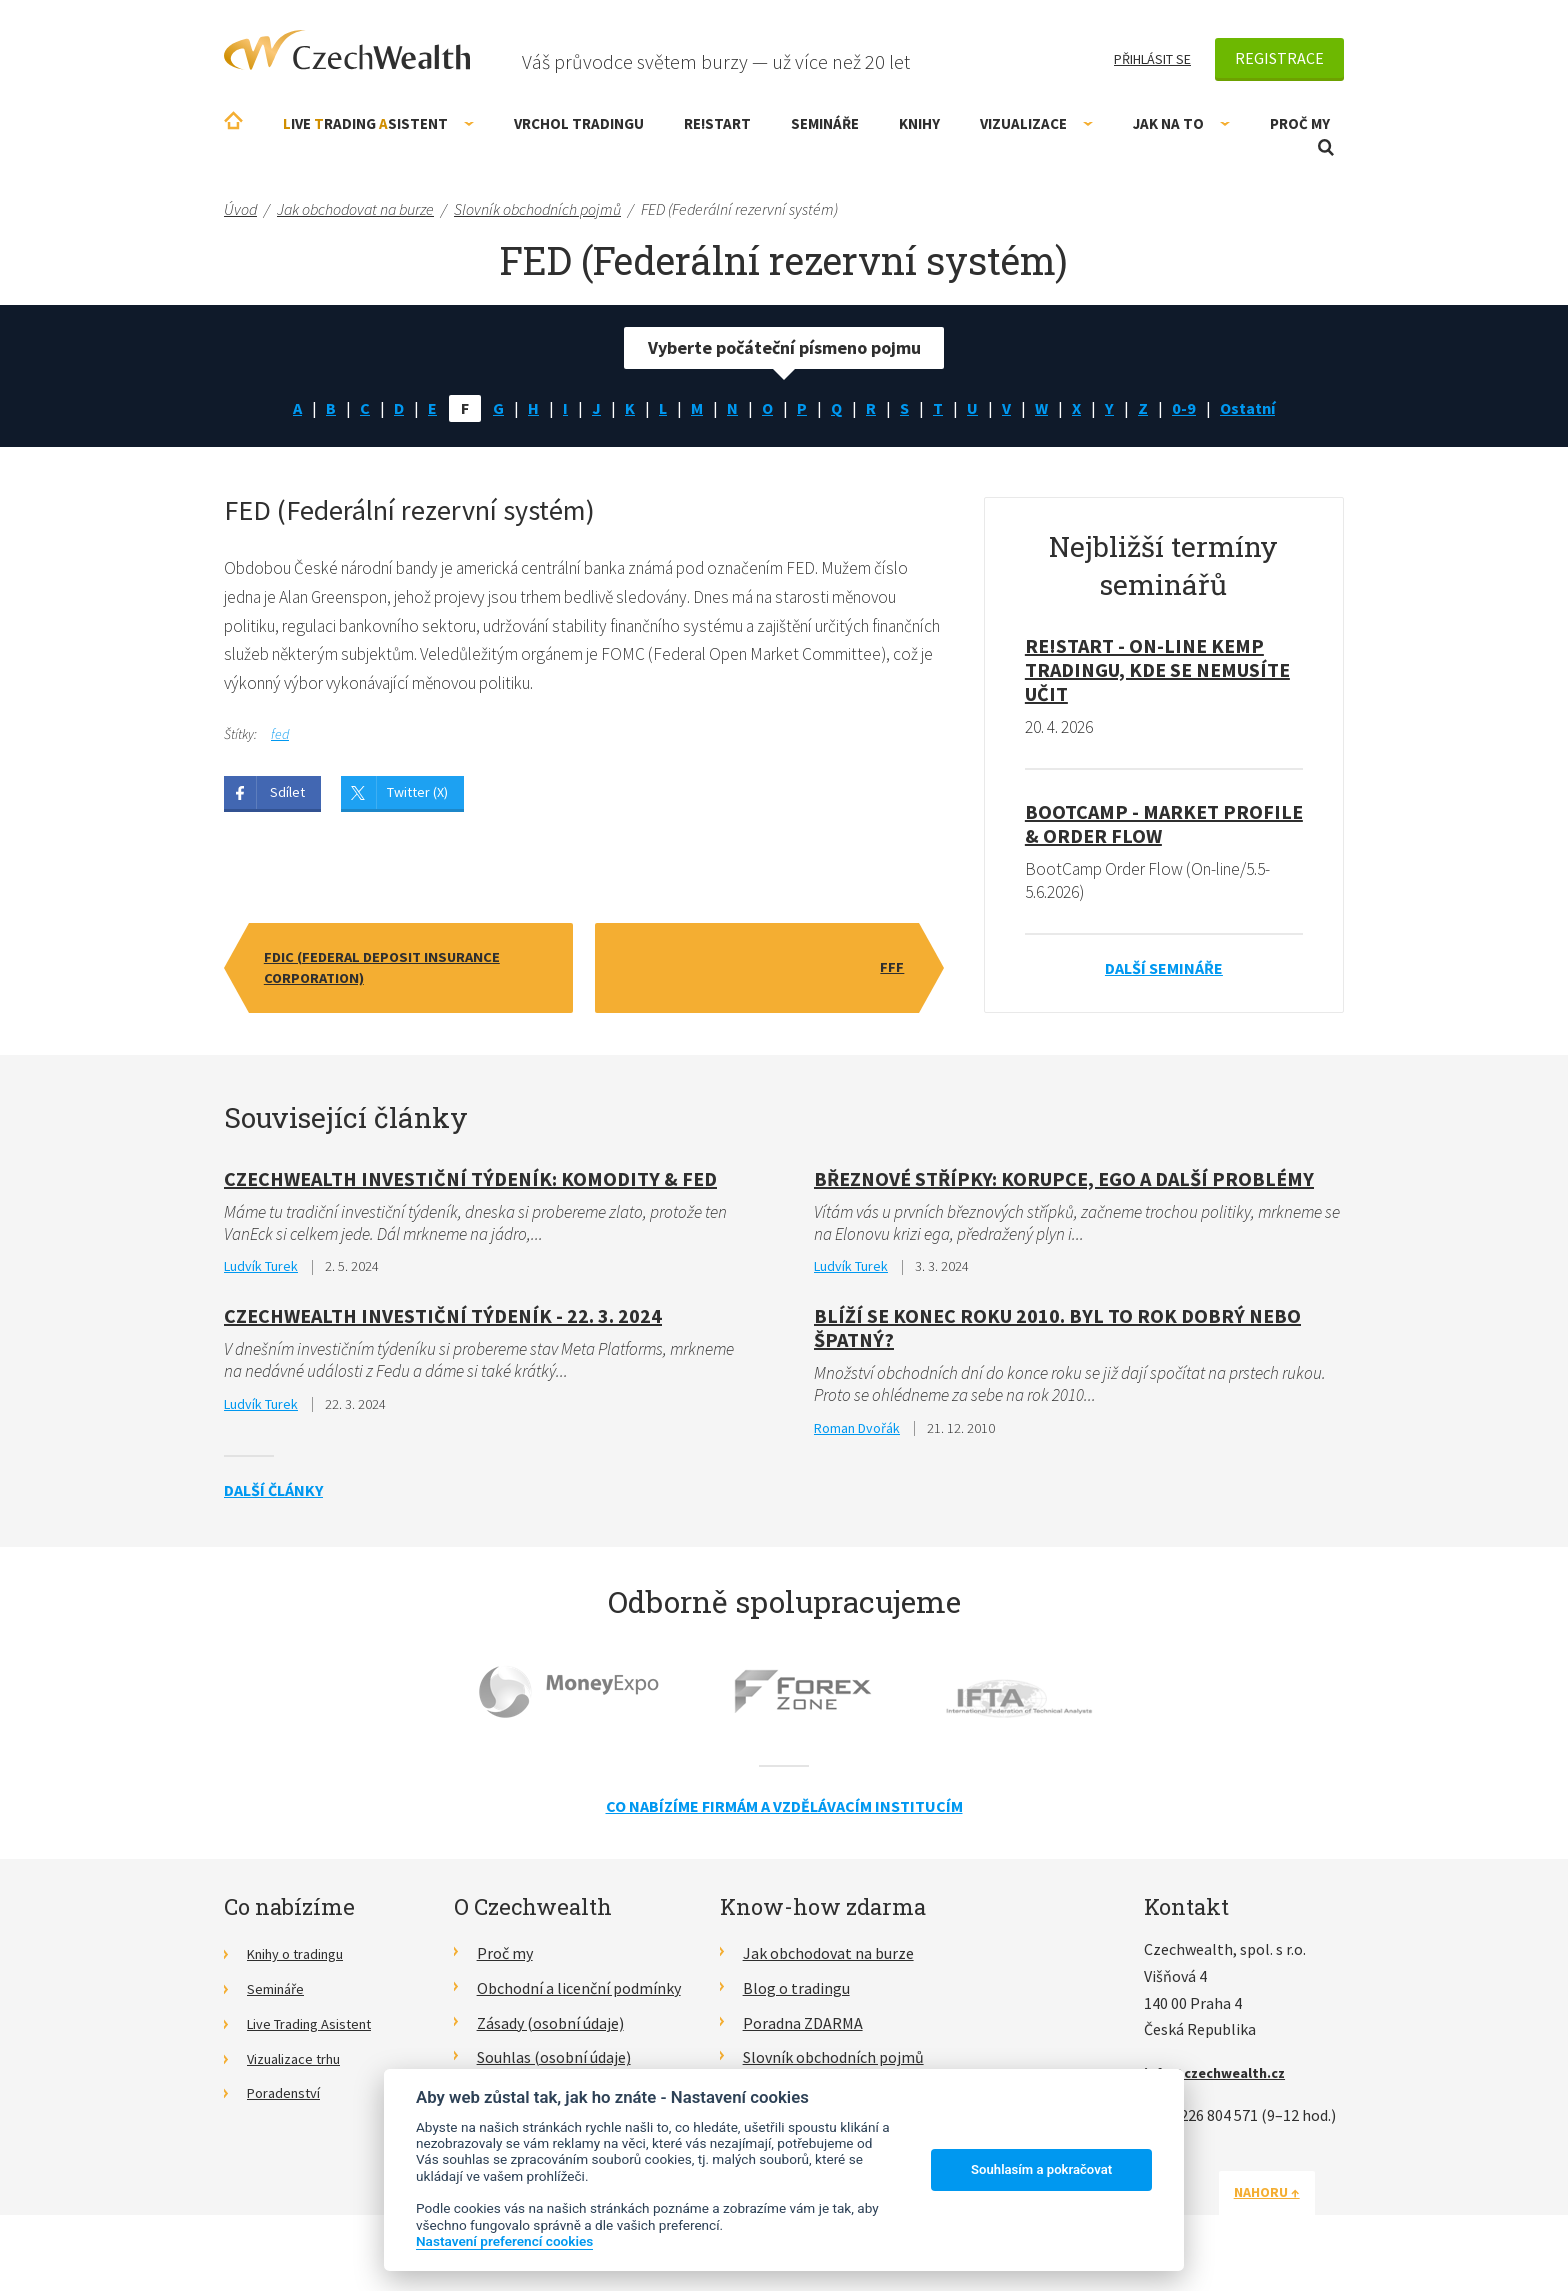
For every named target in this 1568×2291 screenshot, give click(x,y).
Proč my (1300, 123)
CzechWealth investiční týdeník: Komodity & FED (470, 1183)
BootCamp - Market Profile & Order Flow (1164, 827)
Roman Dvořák (857, 1437)
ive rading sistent (378, 123)
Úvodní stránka (233, 120)
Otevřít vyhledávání (1326, 147)
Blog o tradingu (796, 1998)
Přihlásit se (1152, 59)
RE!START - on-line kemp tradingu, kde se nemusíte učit (1157, 672)
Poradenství (288, 2102)
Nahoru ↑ (1296, 2202)
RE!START (717, 123)
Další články (273, 1500)
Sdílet (287, 802)
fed (280, 743)
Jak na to (1181, 123)
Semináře (825, 123)
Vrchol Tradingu (579, 123)
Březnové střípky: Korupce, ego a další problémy (1064, 1183)
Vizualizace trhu (301, 2067)
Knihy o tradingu (303, 1963)
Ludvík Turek (261, 1274)
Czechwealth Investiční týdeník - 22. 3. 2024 (443, 1323)
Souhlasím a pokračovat (1041, 2169)
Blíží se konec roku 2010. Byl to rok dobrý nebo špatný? (1057, 1335)
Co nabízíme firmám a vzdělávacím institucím (784, 1816)
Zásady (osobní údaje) (550, 2033)
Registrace (1279, 58)
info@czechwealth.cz (1223, 2082)
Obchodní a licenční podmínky (579, 1998)
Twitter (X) (417, 802)
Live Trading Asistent (319, 2033)
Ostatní (1260, 409)
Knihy (919, 123)
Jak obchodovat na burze (828, 1963)
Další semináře (1164, 974)
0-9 (1192, 409)
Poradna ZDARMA (803, 2033)
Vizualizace (1036, 123)
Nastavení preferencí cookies (504, 2241)
